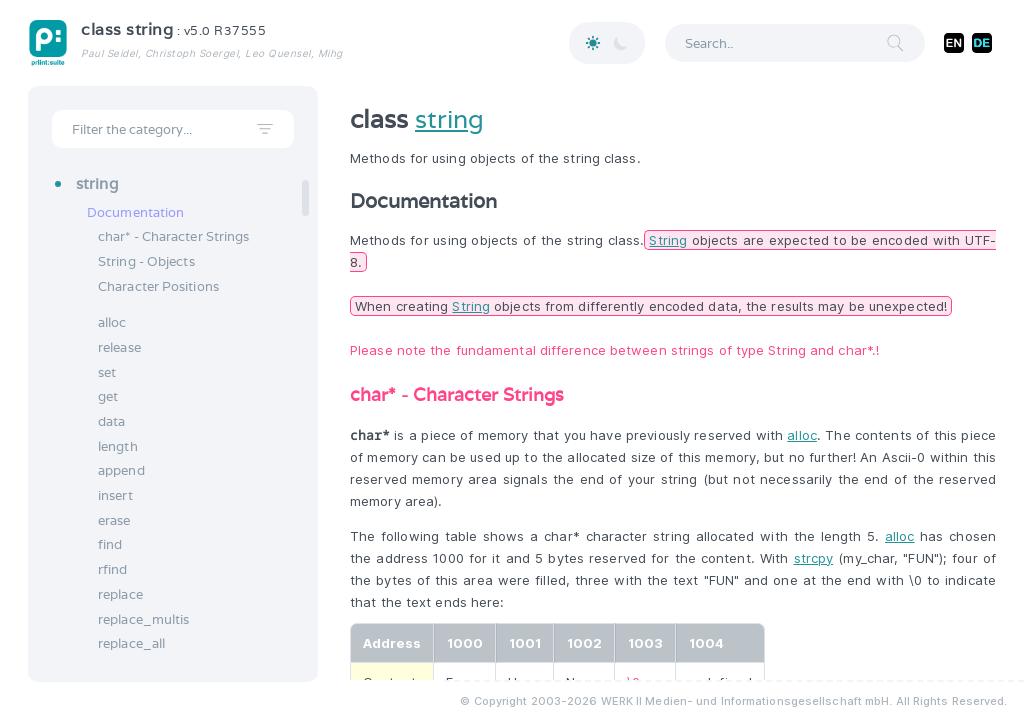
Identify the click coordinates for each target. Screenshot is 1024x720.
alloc (112, 322)
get (108, 396)
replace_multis (143, 619)
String (668, 240)
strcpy (814, 558)
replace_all (131, 643)
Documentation (135, 212)
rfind (113, 569)
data (111, 421)
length (118, 446)
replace (120, 594)
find (110, 544)
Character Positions (158, 286)
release (119, 347)
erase (114, 520)
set (107, 372)
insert (115, 495)
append (121, 470)
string (449, 119)
